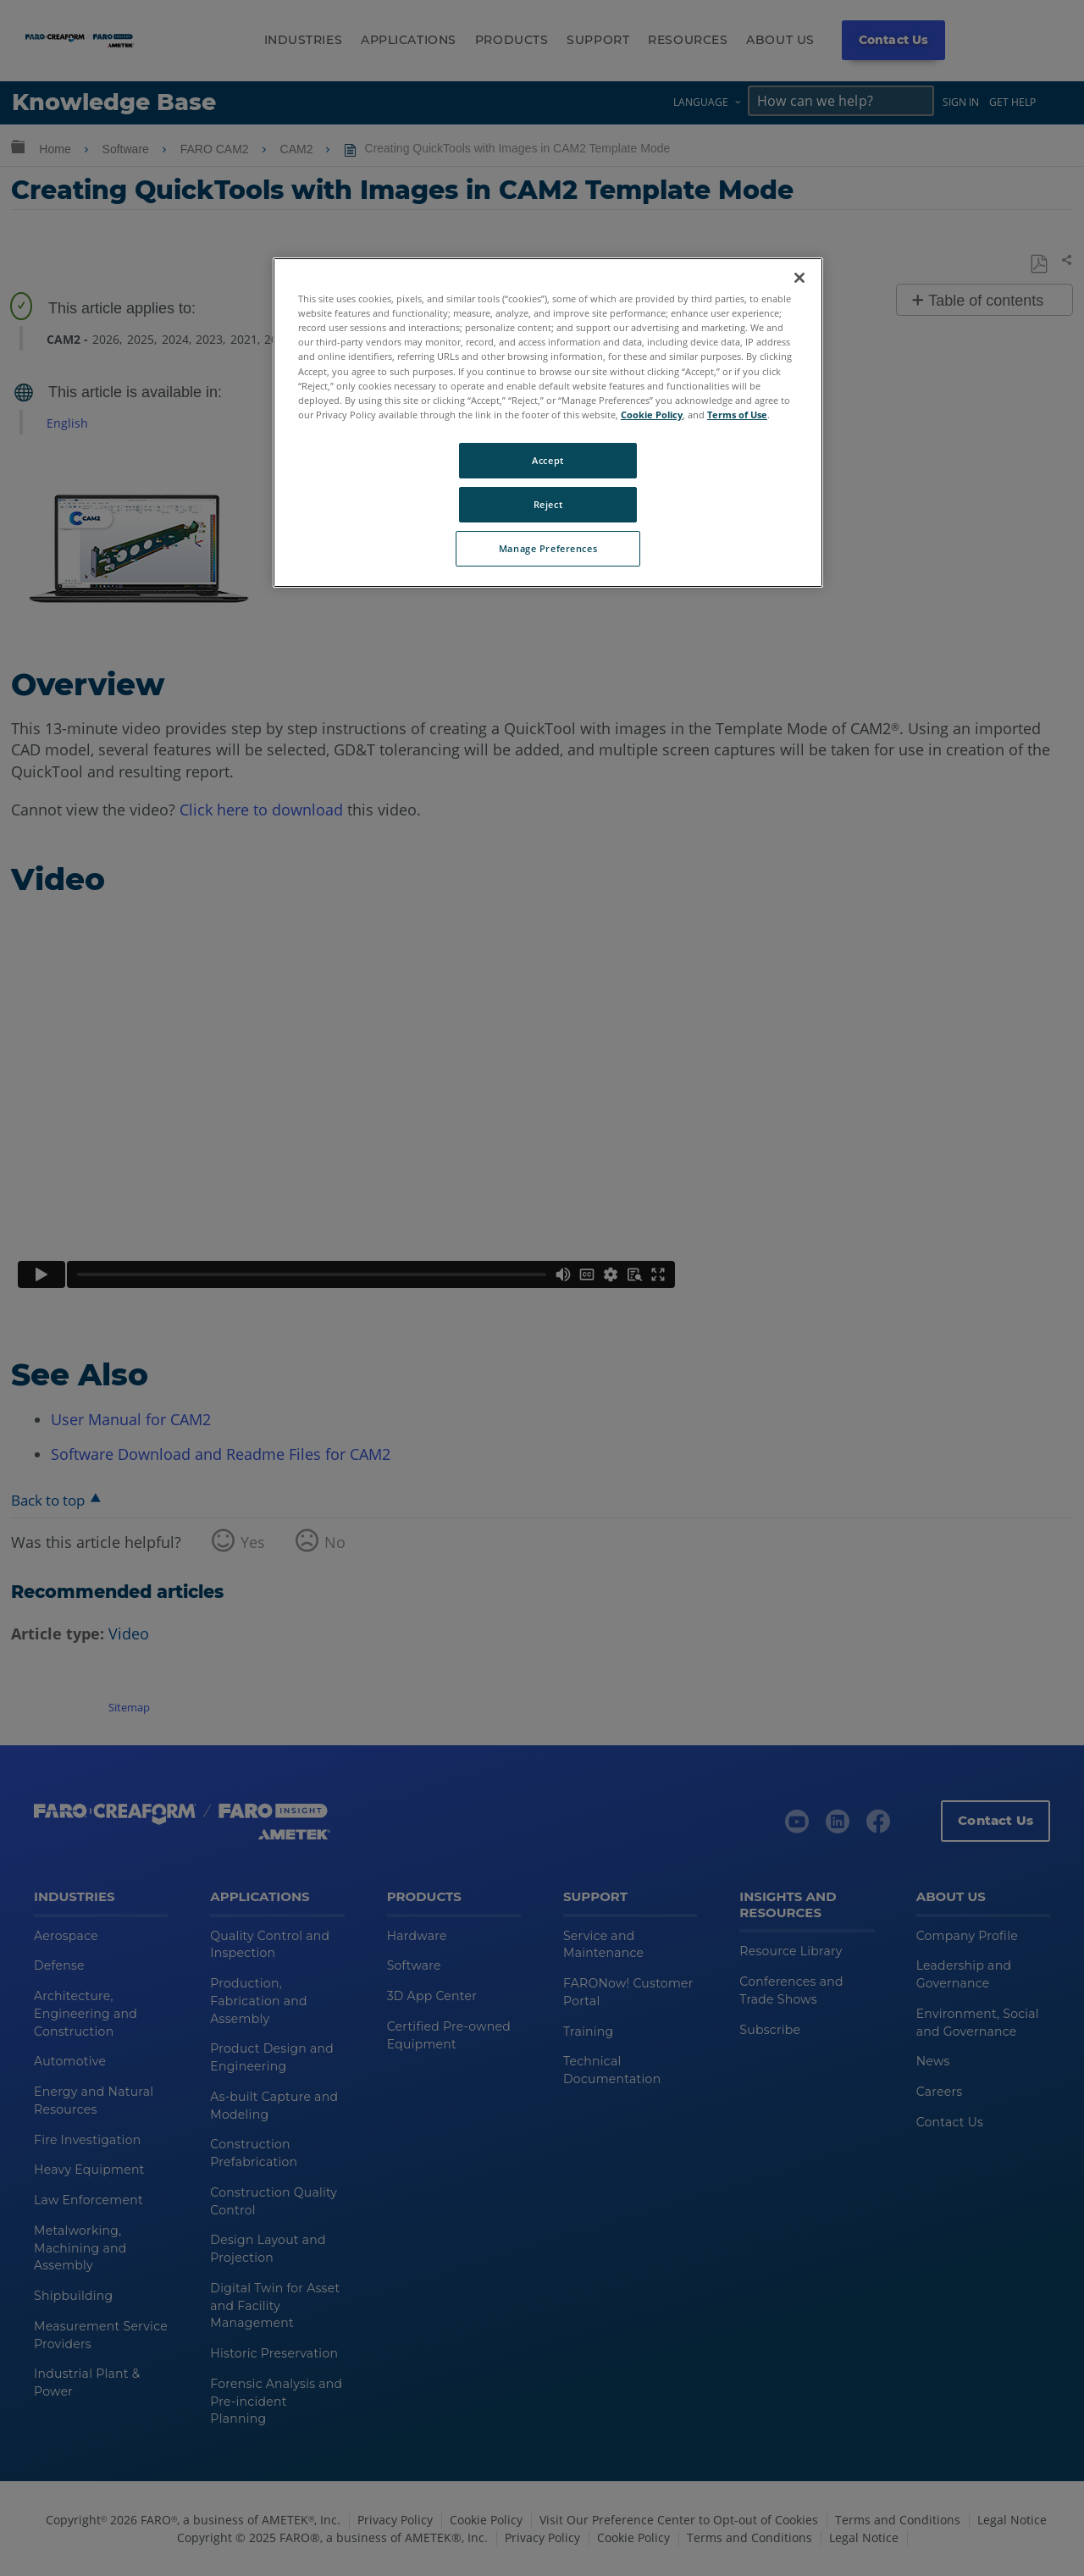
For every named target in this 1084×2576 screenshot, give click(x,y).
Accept (547, 460)
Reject (548, 504)
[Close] (799, 277)
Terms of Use (737, 414)
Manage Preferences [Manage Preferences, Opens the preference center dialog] (548, 548)
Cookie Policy (652, 414)
